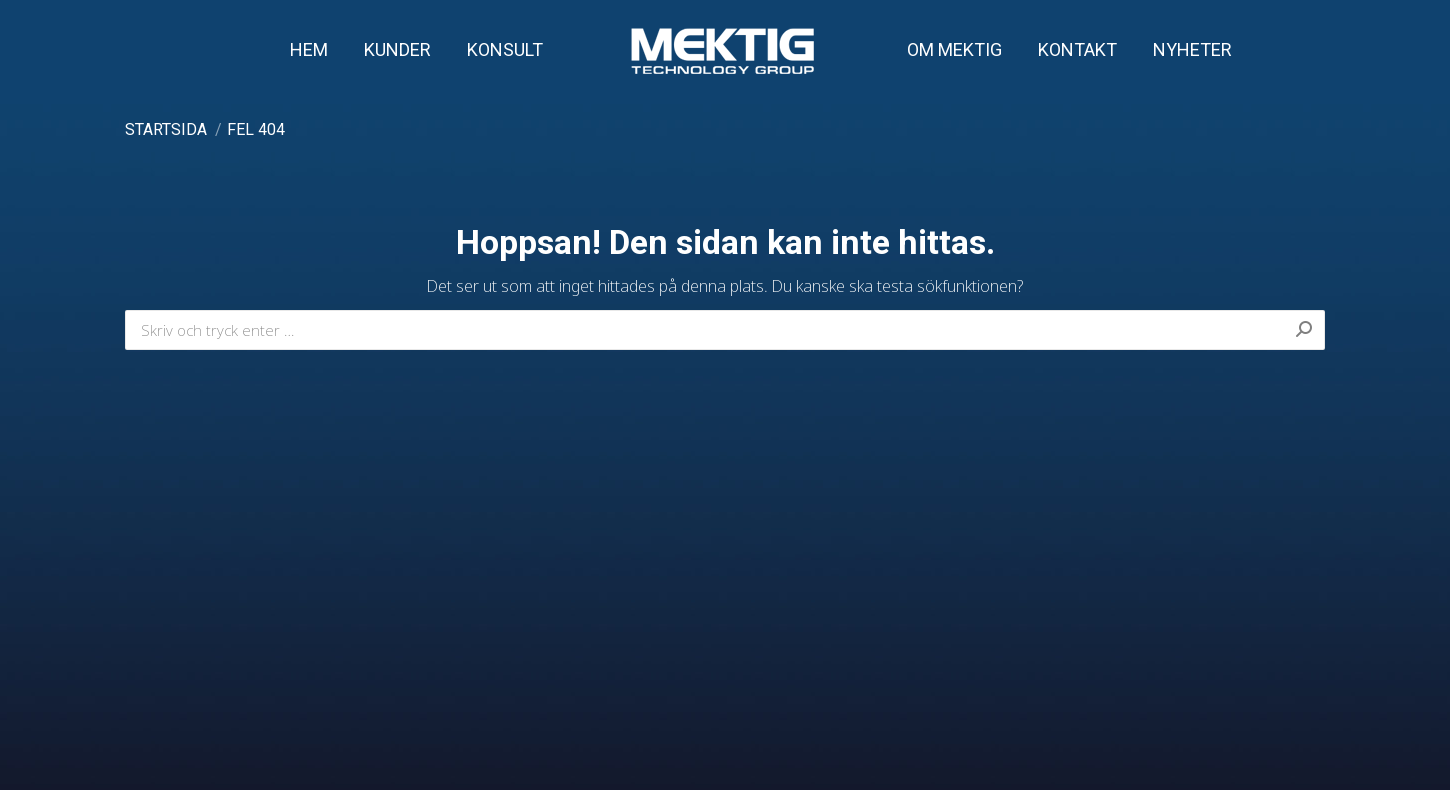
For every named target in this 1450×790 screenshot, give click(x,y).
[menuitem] (309, 50)
